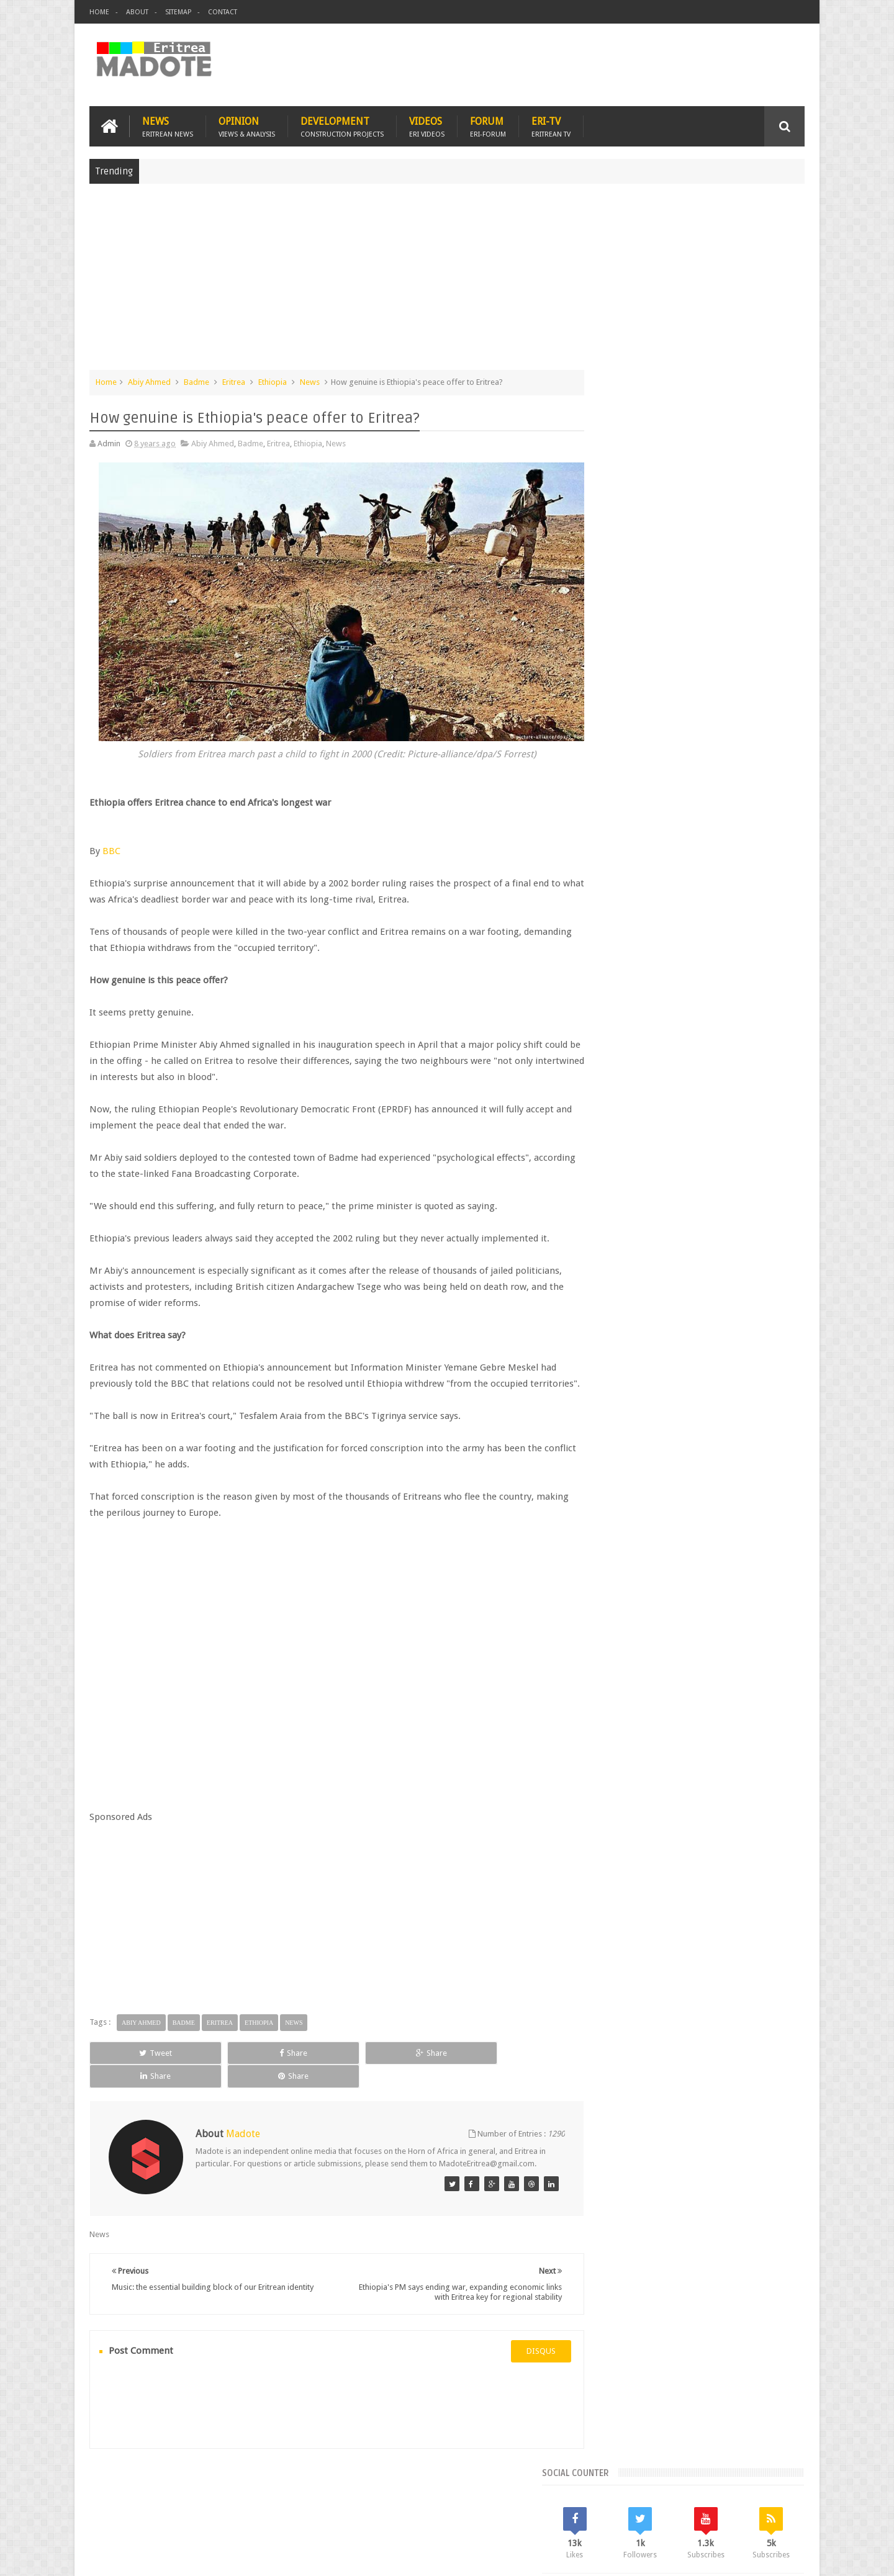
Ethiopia (272, 380)
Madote (184, 2556)
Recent (625, 906)
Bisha (642, 990)
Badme (196, 380)
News (167, 125)
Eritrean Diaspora (625, 1011)
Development (342, 125)
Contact (222, 12)
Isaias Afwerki (653, 1032)
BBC (111, 836)
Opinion (247, 125)
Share (229, 2055)
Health (605, 1032)
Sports (732, 1032)
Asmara (607, 990)
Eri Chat (485, 2494)
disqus (518, 2342)
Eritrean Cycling (756, 990)
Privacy (750, 2556)
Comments (697, 906)
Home (99, 12)
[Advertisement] (447, 282)
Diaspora (218, 2494)
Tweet (134, 2055)
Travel (273, 2494)
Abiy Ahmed (149, 380)
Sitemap (178, 12)
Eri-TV (551, 125)
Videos (427, 125)
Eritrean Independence (708, 1011)
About (137, 12)
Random (768, 906)
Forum (488, 125)
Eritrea (233, 380)
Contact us (773, 2494)
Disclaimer (786, 2556)
